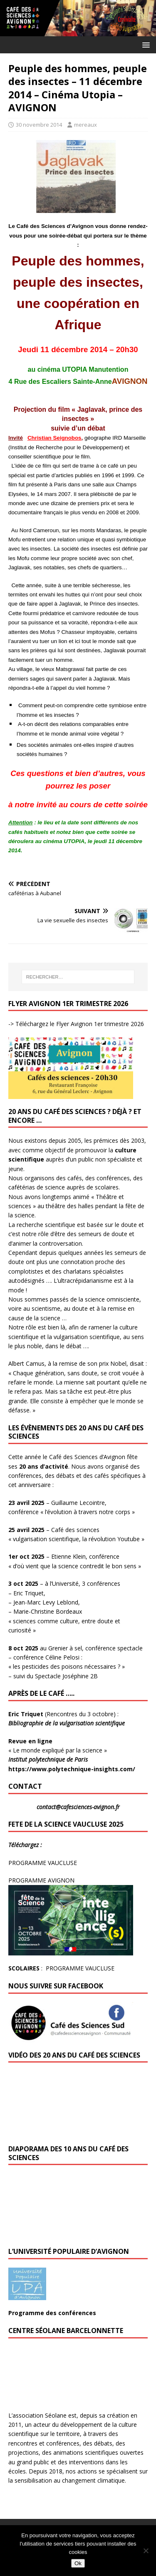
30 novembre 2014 (39, 124)
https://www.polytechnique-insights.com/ (71, 1769)
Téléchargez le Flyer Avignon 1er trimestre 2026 (79, 1024)
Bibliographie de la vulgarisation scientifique (67, 1723)
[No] (145, 2550)
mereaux (85, 124)
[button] (144, 44)
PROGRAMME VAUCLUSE (42, 1863)
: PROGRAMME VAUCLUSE (61, 1968)
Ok (78, 2563)
